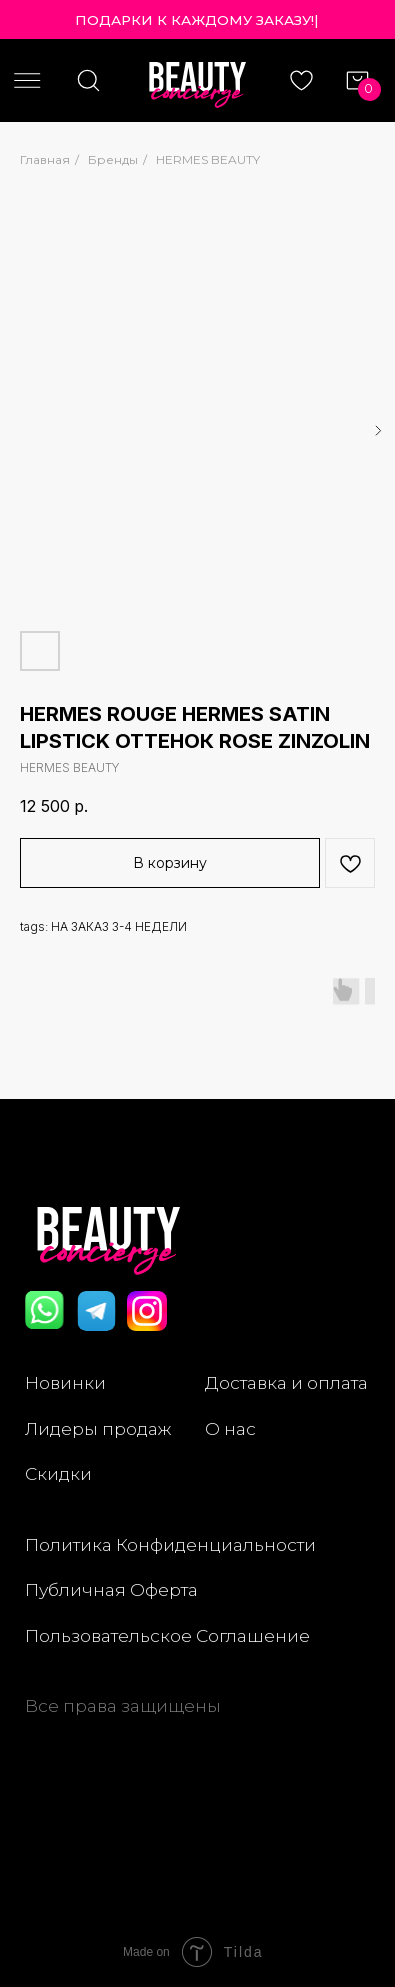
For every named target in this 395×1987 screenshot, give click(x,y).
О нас (230, 1428)
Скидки (58, 1473)
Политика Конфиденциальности (170, 1544)
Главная (45, 159)
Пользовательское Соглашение (167, 1635)
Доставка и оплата (286, 1382)
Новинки (65, 1382)
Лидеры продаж (98, 1428)
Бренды (113, 159)
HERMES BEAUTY (208, 159)
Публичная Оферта (111, 1589)
